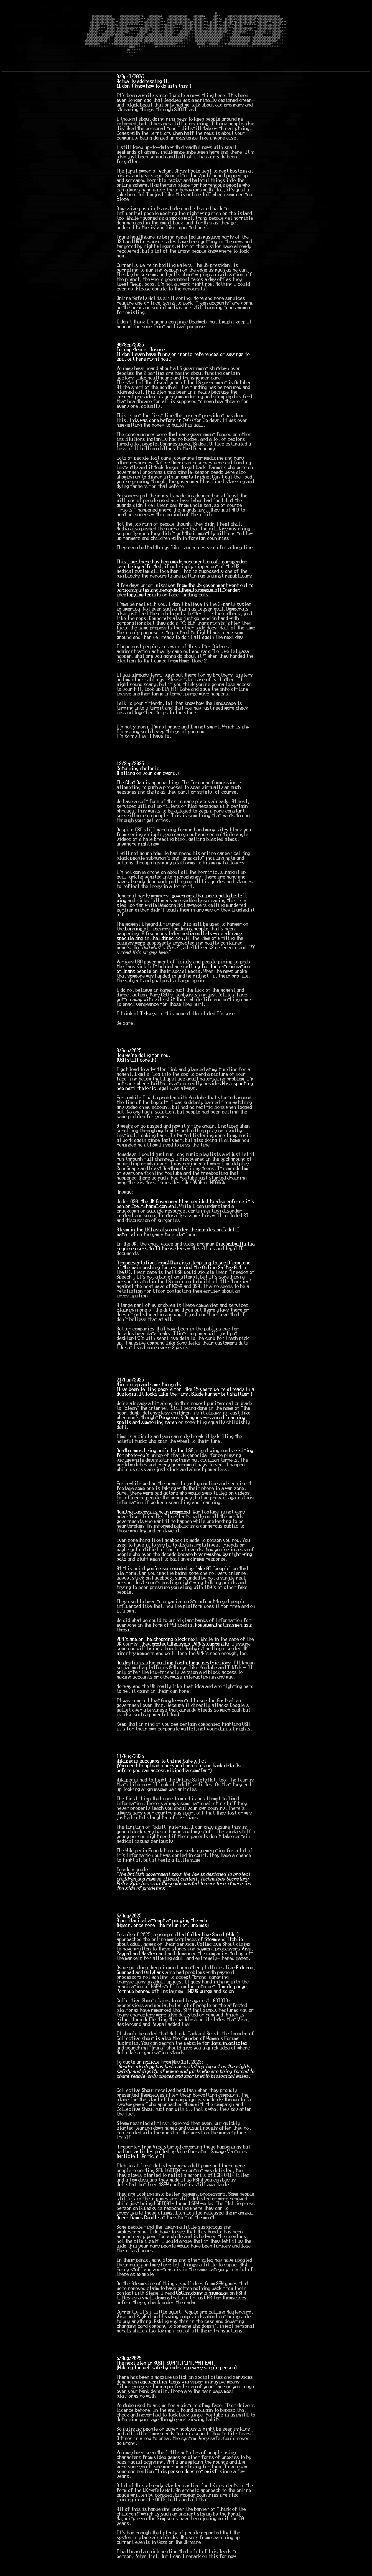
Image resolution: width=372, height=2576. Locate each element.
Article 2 (152, 2171)
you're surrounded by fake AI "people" (189, 1583)
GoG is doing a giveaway (202, 2308)
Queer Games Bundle (138, 2232)
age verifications (160, 2397)
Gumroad (125, 1987)
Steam (211, 1954)
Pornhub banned (134, 2006)
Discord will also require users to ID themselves (186, 1261)
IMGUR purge (199, 2006)
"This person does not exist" (186, 2486)
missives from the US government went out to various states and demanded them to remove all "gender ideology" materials (185, 605)
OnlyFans (154, 1987)
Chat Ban (135, 797)
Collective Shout (206, 1949)
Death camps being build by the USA (155, 1465)
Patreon (244, 1982)
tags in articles (229, 2058)
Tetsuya (148, 1028)
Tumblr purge (232, 2001)
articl (150, 2077)
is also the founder (177, 2053)
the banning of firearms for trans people (162, 944)
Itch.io (235, 1954)
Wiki (232, 1949)
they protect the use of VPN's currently (185, 1659)
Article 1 (128, 2171)
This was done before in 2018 (161, 435)
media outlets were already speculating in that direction (179, 950)
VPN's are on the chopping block (152, 1654)
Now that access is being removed (153, 1527)
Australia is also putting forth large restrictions (174, 1678)
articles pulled (151, 2166)
